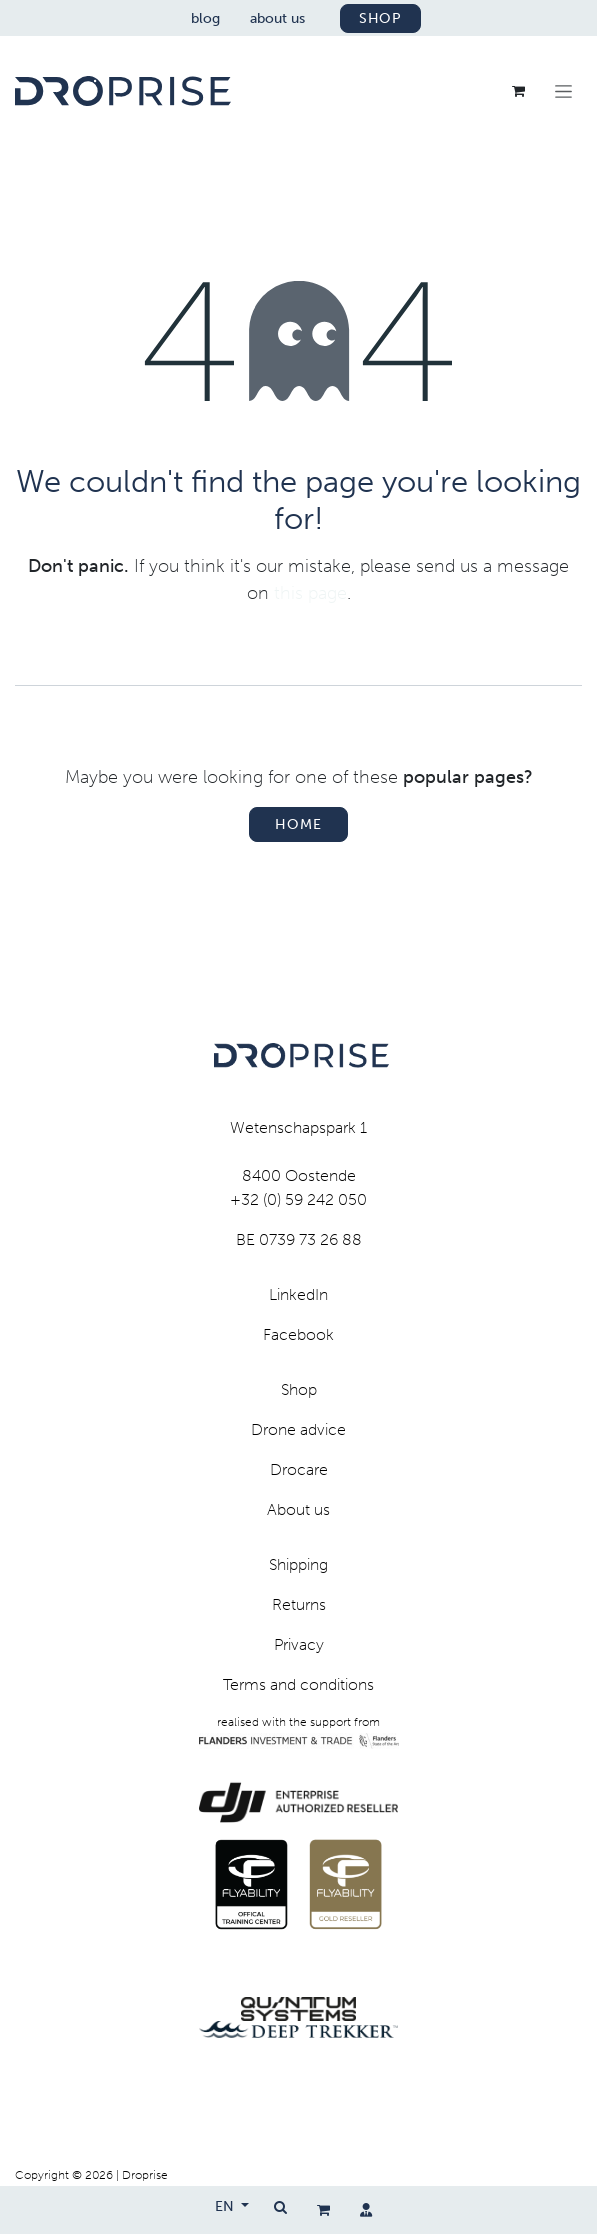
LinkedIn (298, 1294)
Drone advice (298, 1429)
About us (298, 1509)
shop (380, 18)
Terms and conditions (298, 1684)
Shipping (298, 1564)
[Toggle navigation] (563, 91)
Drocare (299, 1469)
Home (298, 824)
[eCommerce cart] (323, 2210)
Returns (299, 1604)
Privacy (299, 1644)
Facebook (298, 1334)
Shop (299, 1389)
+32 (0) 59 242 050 (298, 1199)
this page (310, 593)
